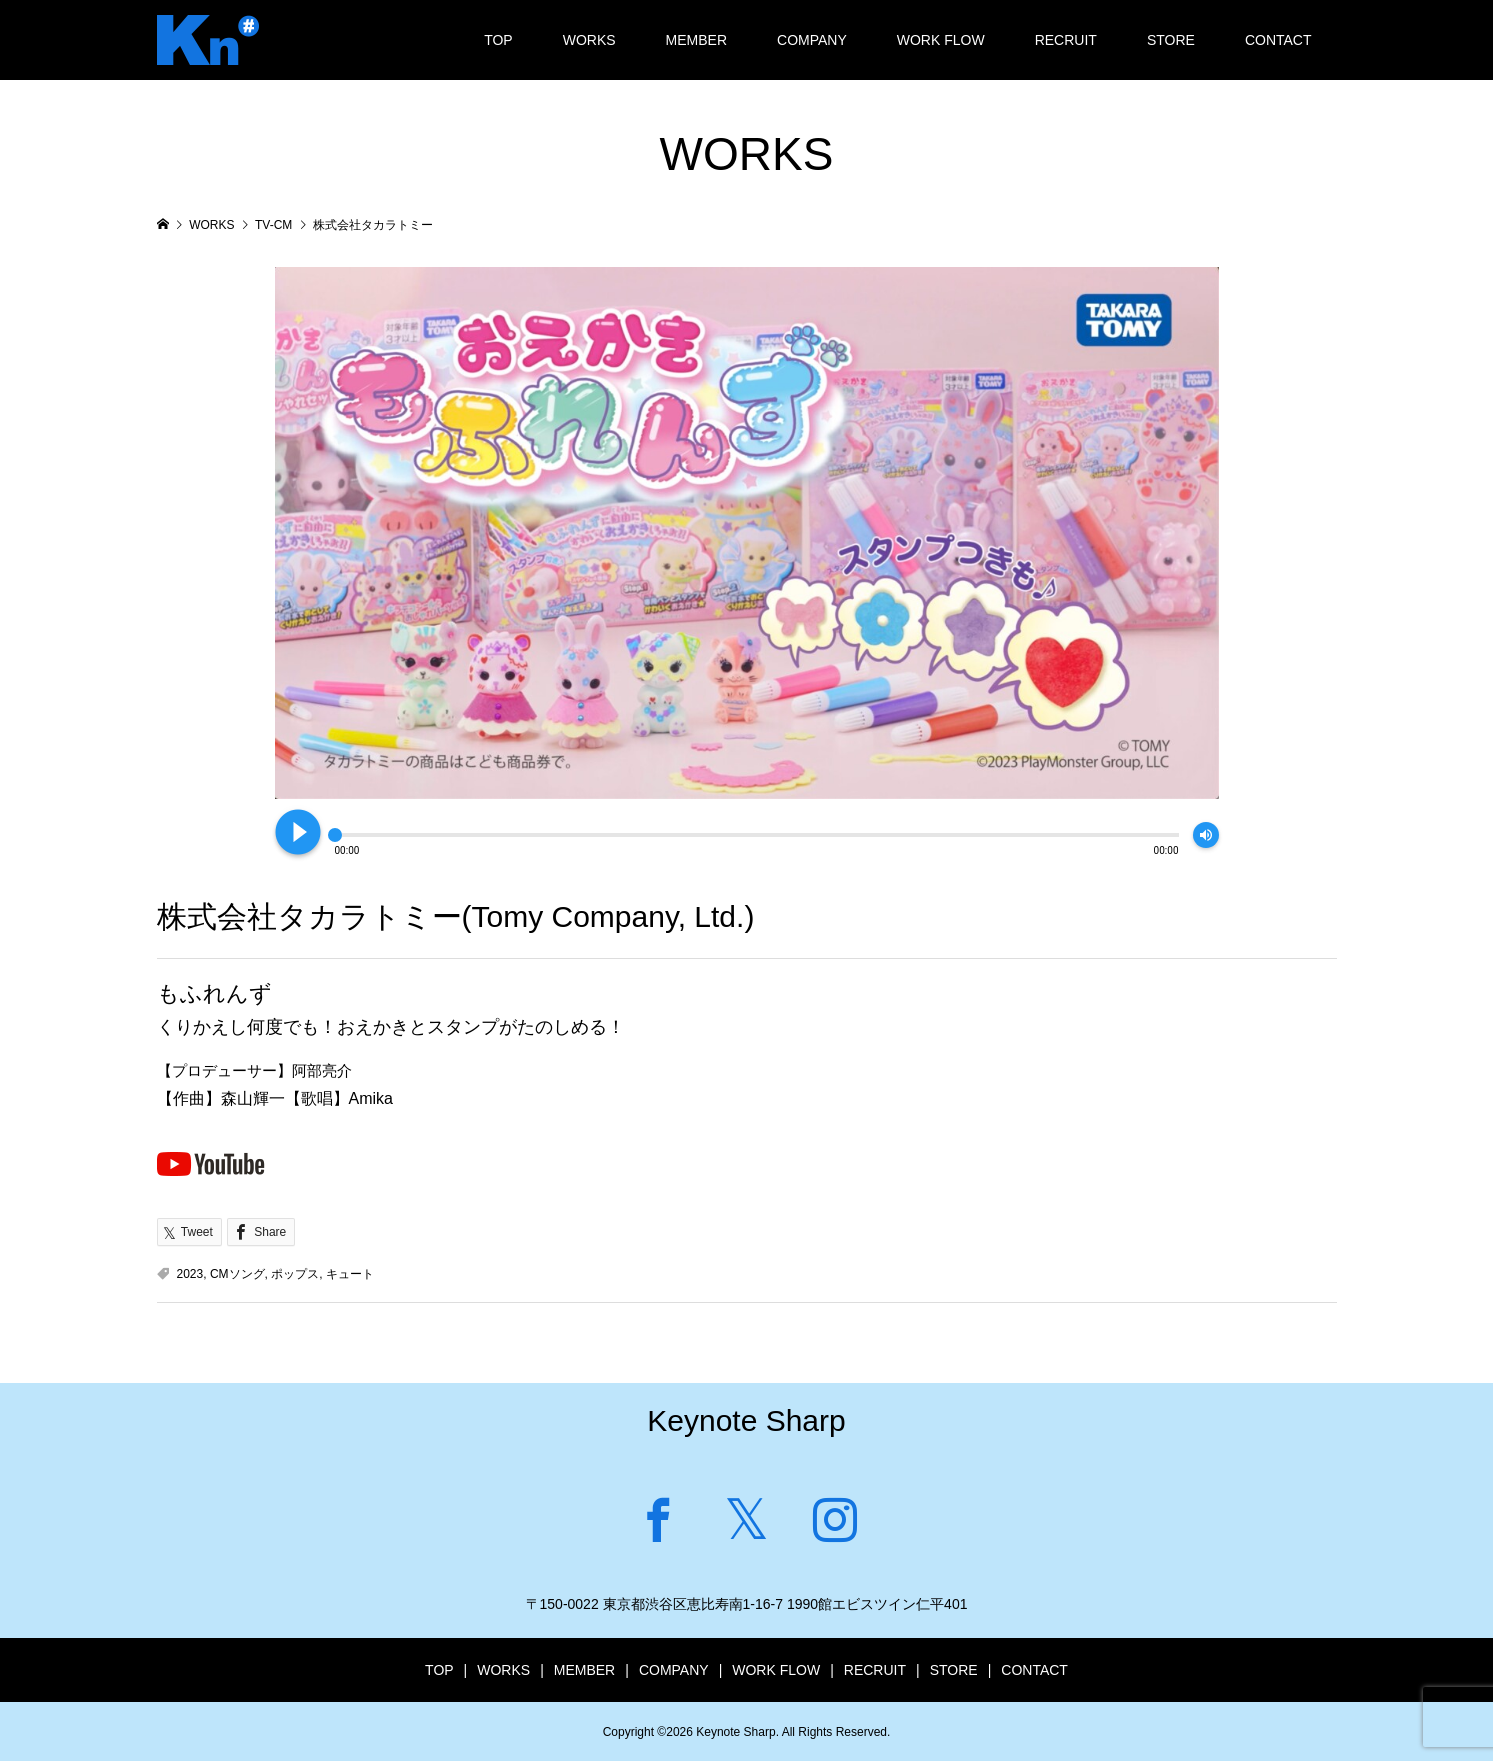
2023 (190, 1274)
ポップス (295, 1274)
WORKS (589, 40)
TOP (498, 40)
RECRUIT (1066, 40)
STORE (1171, 40)
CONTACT (1278, 40)
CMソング (237, 1274)
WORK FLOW (941, 40)
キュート (350, 1274)
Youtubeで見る (211, 1163)
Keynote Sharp (746, 1420)
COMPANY (812, 40)
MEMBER (696, 40)
